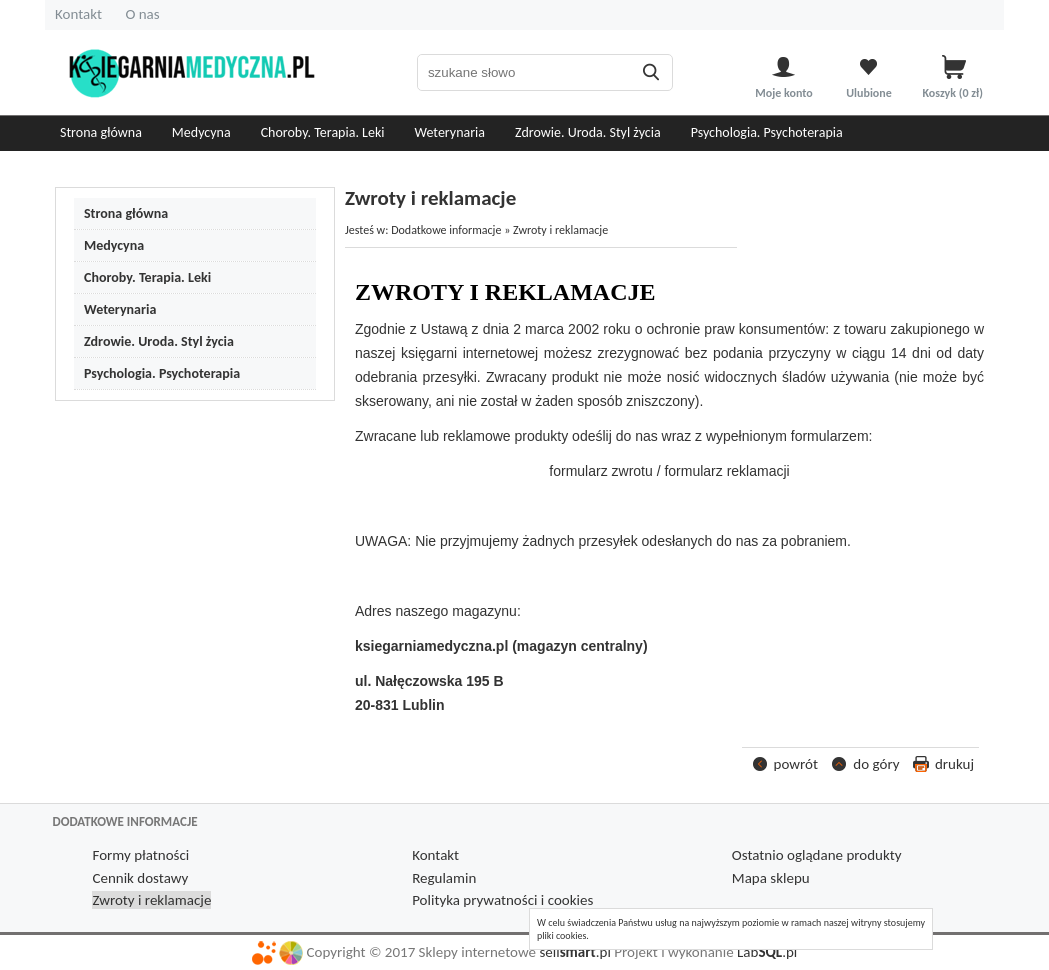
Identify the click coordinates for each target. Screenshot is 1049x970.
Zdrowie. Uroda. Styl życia (588, 132)
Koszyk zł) (953, 92)
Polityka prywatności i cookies (502, 900)
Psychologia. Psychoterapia (767, 132)
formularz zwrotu (600, 471)
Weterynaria (450, 132)
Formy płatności (140, 855)
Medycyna (201, 132)
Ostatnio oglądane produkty (817, 855)
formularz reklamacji (726, 471)
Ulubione (869, 92)
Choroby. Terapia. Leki (323, 132)
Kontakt (78, 14)
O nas (142, 14)
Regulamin (444, 878)
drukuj (954, 764)
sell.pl (574, 952)
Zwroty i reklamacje (151, 900)
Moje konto (783, 92)
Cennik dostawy (140, 878)
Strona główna (101, 132)
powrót (796, 764)
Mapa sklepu (771, 878)
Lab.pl (767, 952)
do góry (876, 764)
